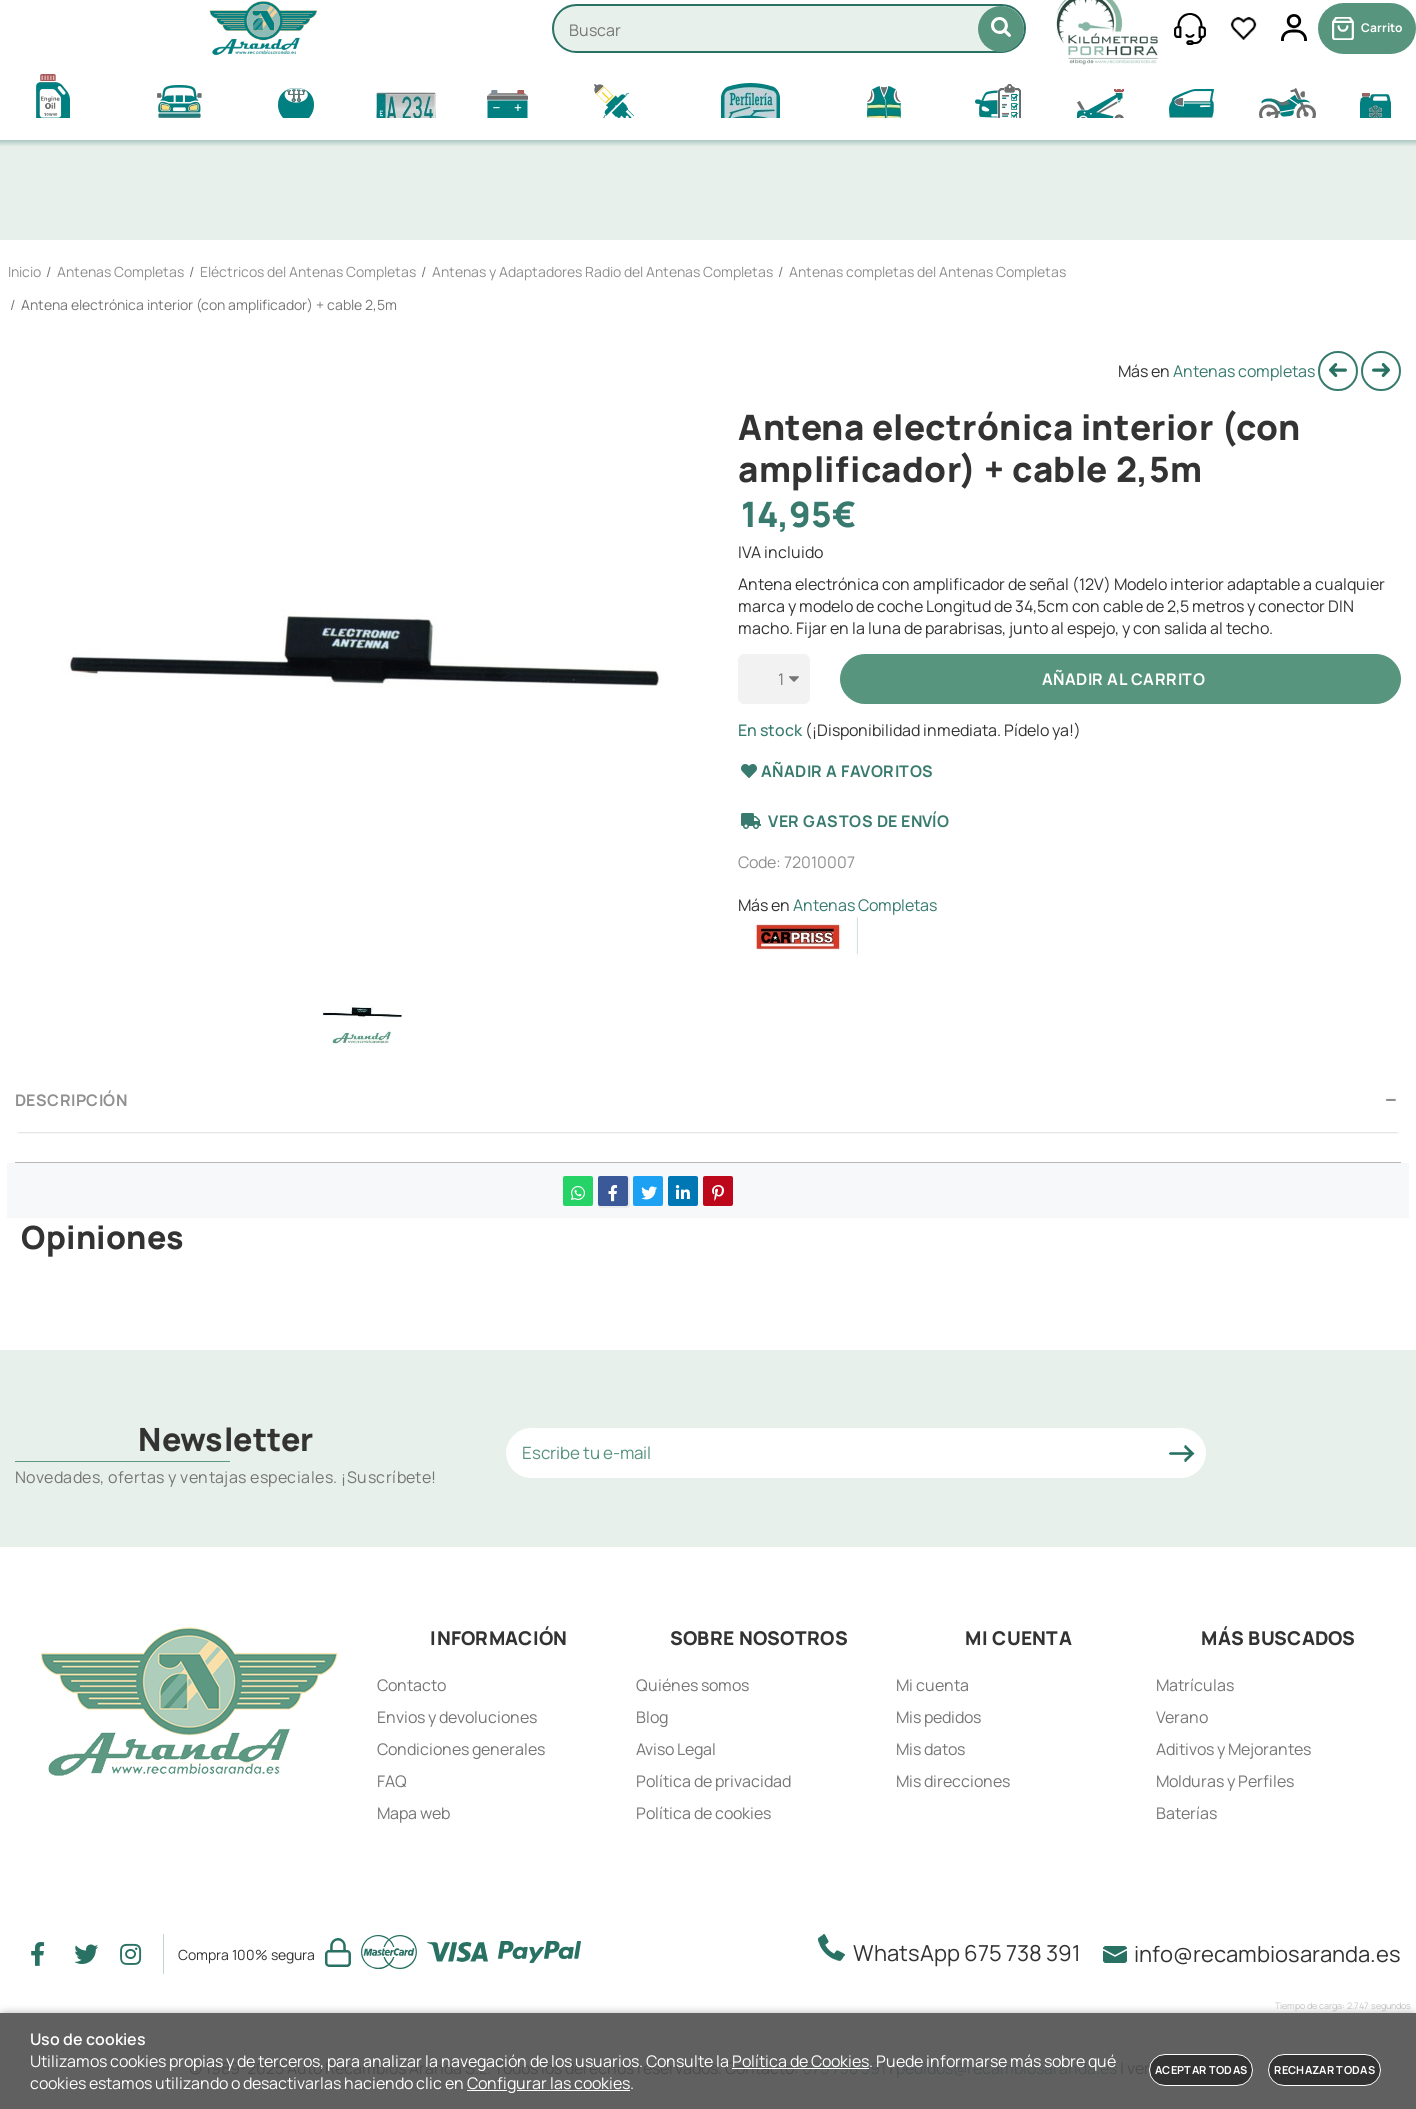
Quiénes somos (692, 1685)
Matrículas (1195, 1685)
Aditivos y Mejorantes (1233, 1749)
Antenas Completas (865, 905)
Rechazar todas (1324, 2069)
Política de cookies (703, 1813)
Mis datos (930, 1749)
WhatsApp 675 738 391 (955, 1951)
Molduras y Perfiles (1225, 1781)
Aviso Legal (676, 1749)
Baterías (1186, 1813)
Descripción (71, 1100)
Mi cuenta (932, 1685)
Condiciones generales (461, 1749)
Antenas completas (1244, 371)
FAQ (392, 1781)
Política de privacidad (713, 1781)
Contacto (411, 1685)
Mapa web (413, 1813)
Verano (1182, 1717)
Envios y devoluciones (457, 1717)
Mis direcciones (953, 1781)
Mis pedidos (938, 1717)
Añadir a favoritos (836, 771)
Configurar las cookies (548, 2083)
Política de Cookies (800, 2061)
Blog (652, 1717)
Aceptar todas (1201, 2069)
